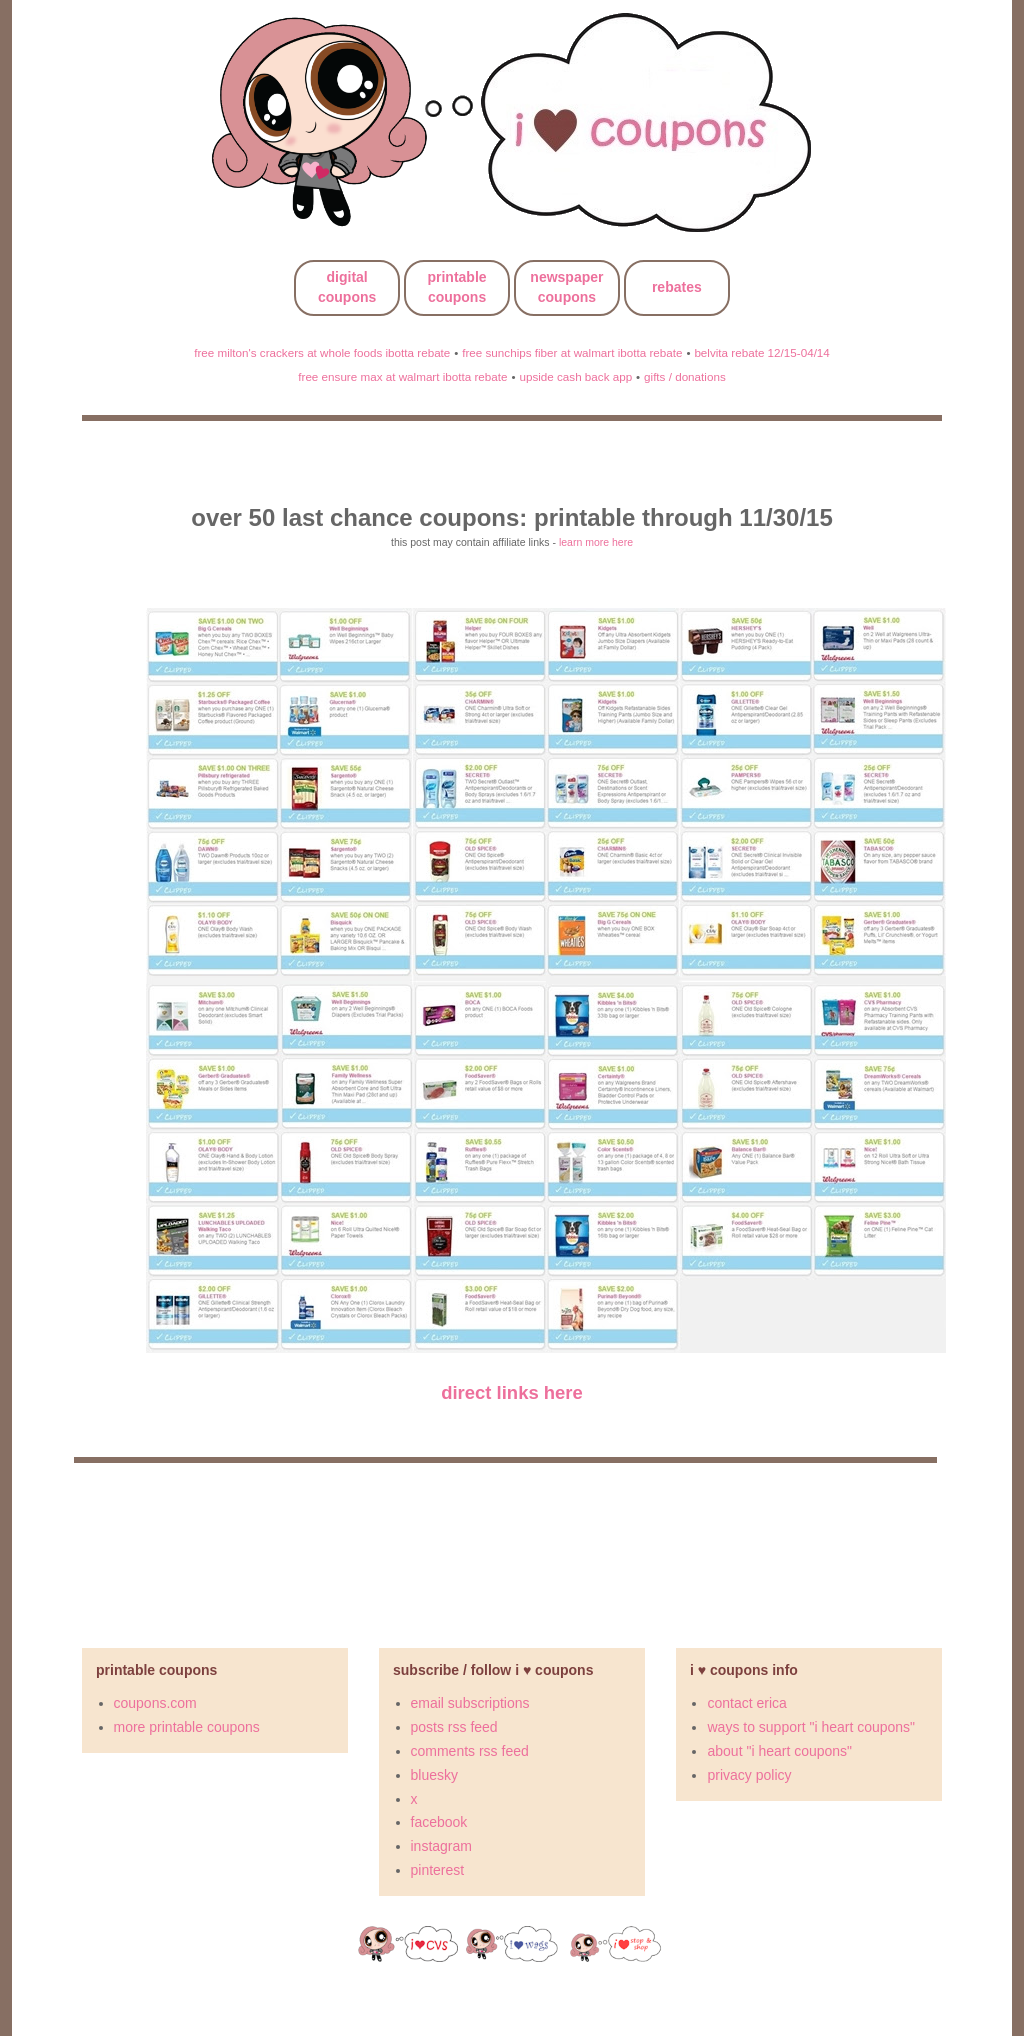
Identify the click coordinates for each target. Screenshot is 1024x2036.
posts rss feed (454, 1727)
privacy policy (749, 1775)
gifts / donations (685, 376)
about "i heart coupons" (779, 1751)
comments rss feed (470, 1751)
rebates (677, 287)
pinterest (438, 1870)
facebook (439, 1822)
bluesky (434, 1775)
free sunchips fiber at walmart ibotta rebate (572, 352)
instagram (441, 1846)
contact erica (746, 1703)
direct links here (512, 1392)
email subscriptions (470, 1703)
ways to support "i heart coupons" (811, 1727)
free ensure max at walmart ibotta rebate (402, 376)
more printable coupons (187, 1727)
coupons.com (155, 1703)
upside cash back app (575, 376)
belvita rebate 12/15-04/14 (761, 352)
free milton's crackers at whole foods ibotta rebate (322, 352)
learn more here (596, 542)
